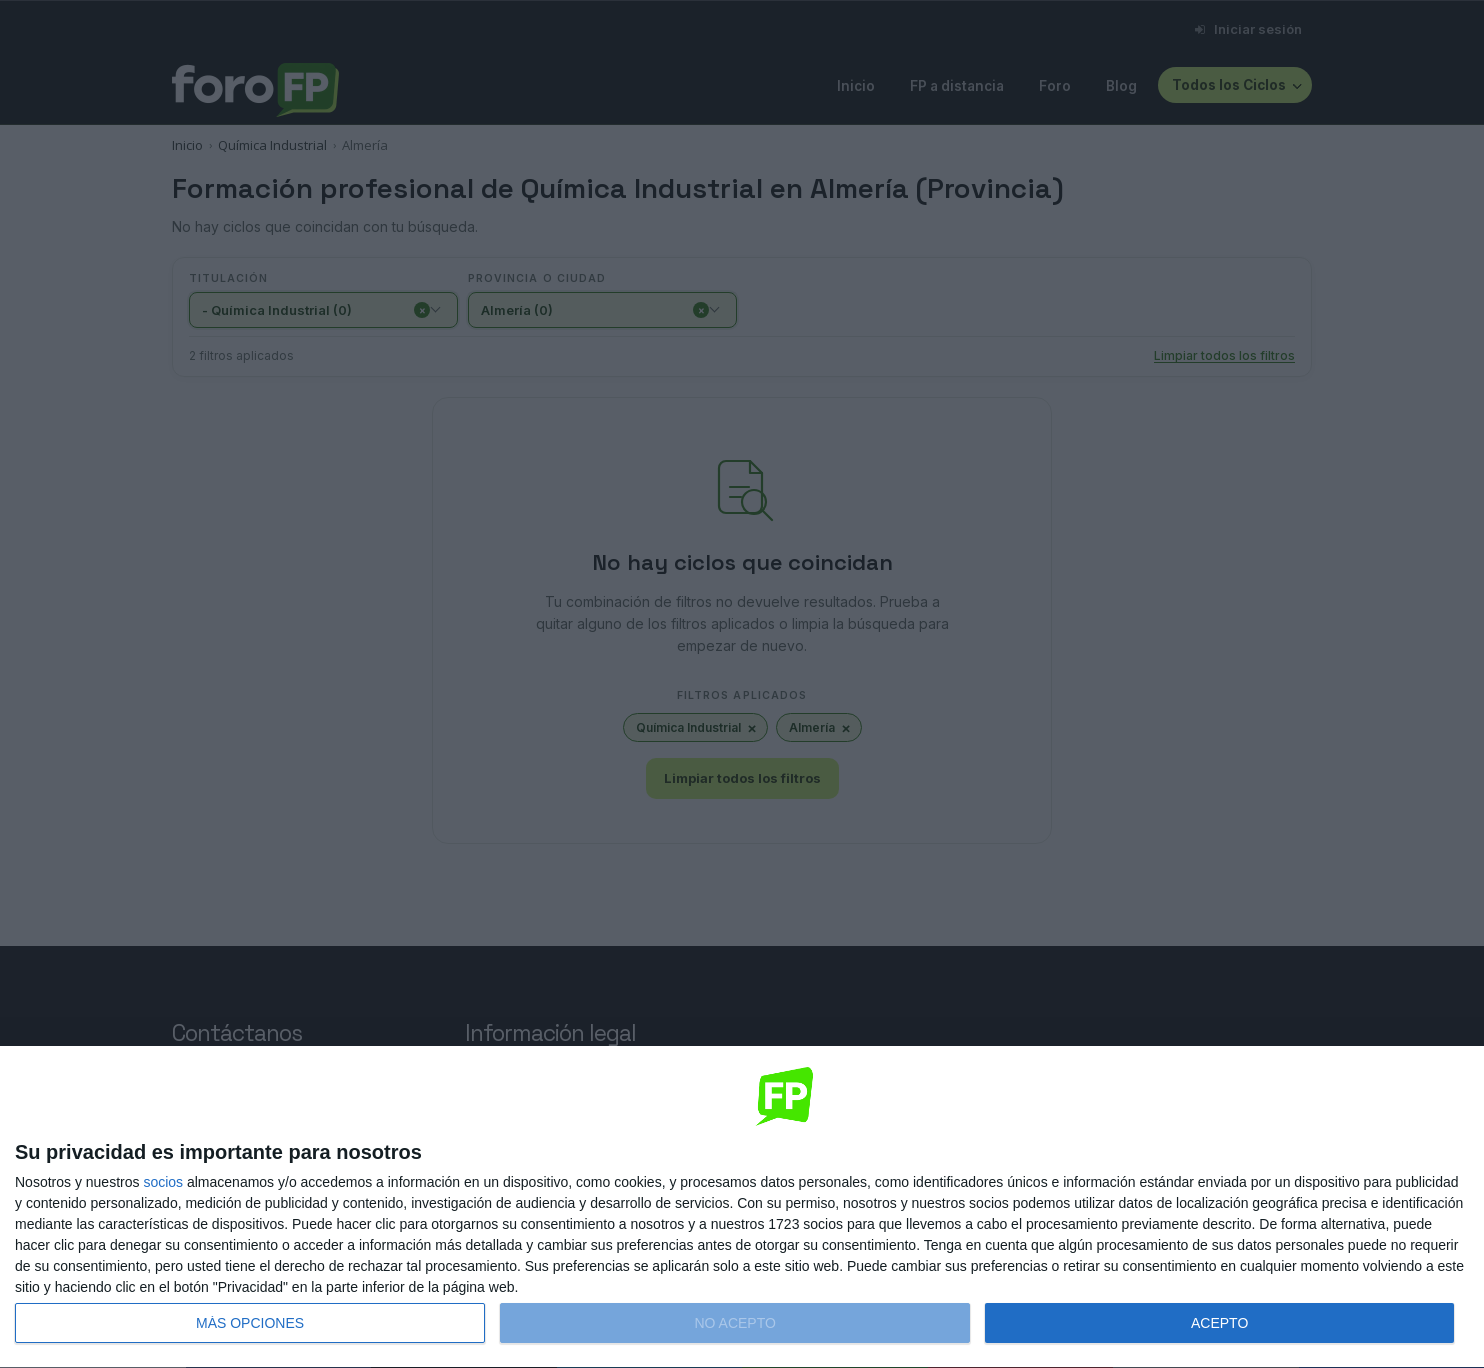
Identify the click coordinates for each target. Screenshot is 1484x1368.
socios (163, 1182)
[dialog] (742, 1207)
